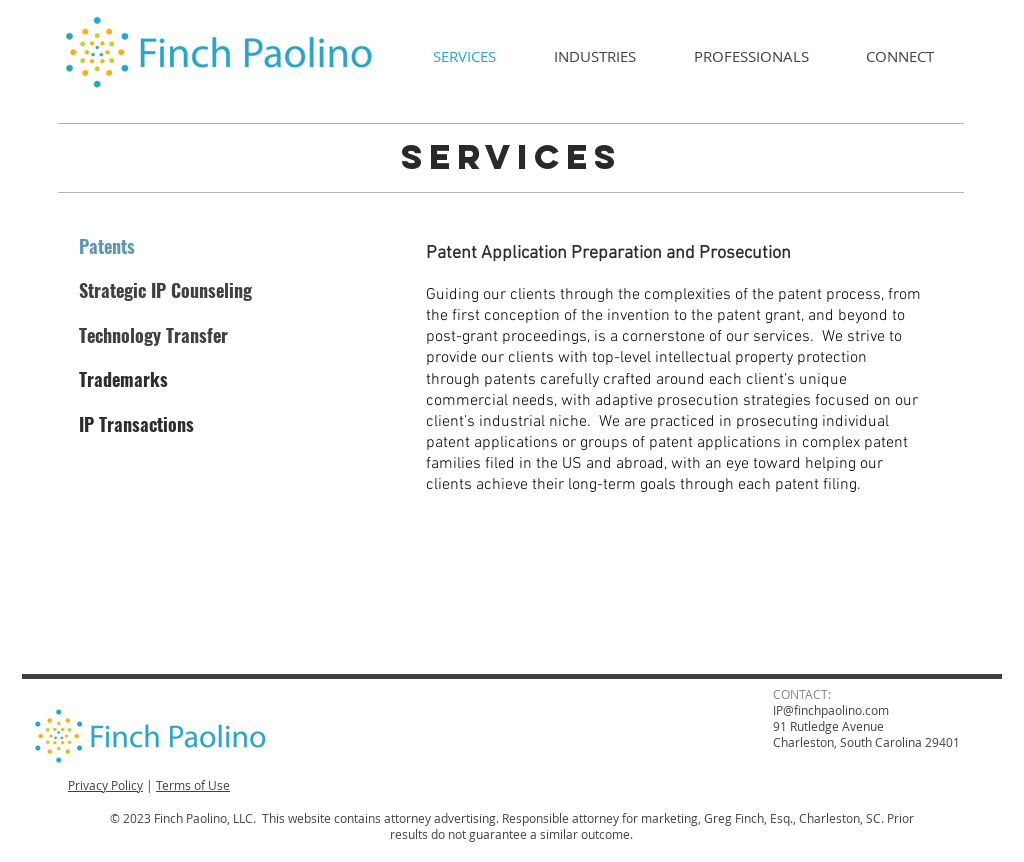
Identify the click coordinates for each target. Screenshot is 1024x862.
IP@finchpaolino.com (831, 710)
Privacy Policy (105, 785)
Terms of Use (193, 785)
